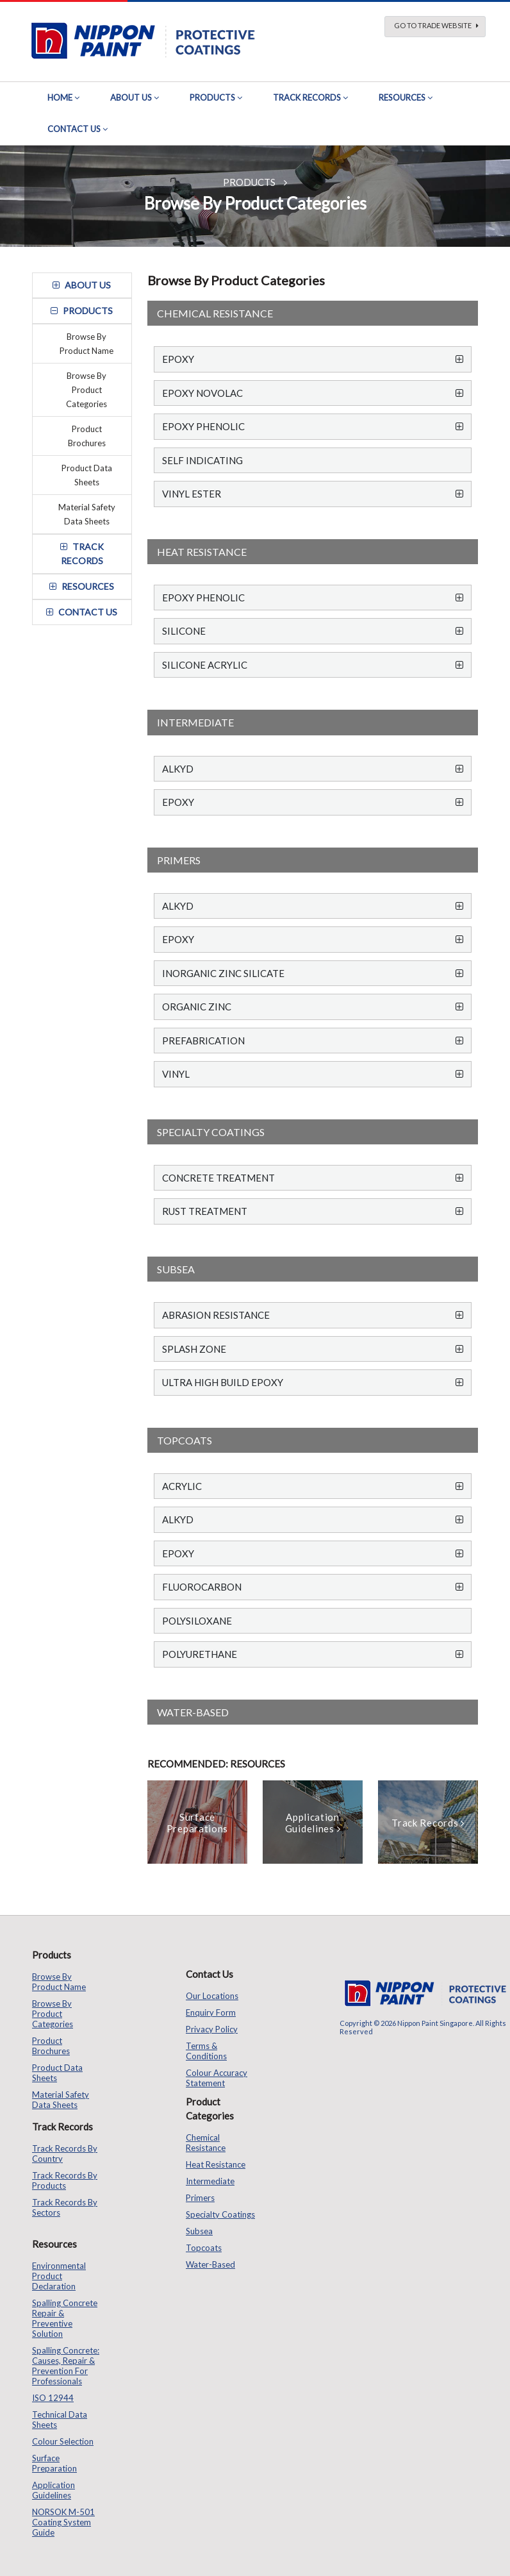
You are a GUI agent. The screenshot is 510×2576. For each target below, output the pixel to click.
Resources (402, 97)
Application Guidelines (53, 2490)
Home (59, 97)
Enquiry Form (211, 2012)
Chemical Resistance (206, 2142)
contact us (81, 611)
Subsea (199, 2231)
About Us (131, 97)
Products (212, 97)
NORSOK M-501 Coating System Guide (63, 2522)
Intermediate (210, 2181)
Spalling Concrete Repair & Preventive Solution (64, 2318)
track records (82, 553)
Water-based (210, 2264)
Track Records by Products (64, 2180)
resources (81, 586)
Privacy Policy (212, 2029)
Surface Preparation (54, 2463)
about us (82, 285)
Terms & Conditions (206, 2051)
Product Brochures (87, 436)
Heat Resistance (215, 2164)
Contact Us (74, 129)
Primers (200, 2198)
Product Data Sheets (87, 475)
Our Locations (212, 1996)
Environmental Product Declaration (59, 2276)
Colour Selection (63, 2441)
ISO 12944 (53, 2398)
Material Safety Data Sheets (86, 514)
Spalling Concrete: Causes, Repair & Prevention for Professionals (65, 2365)
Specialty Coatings (220, 2214)
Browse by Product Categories (86, 390)
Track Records (307, 97)
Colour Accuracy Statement (216, 2078)
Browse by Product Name (86, 343)
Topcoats (204, 2248)
